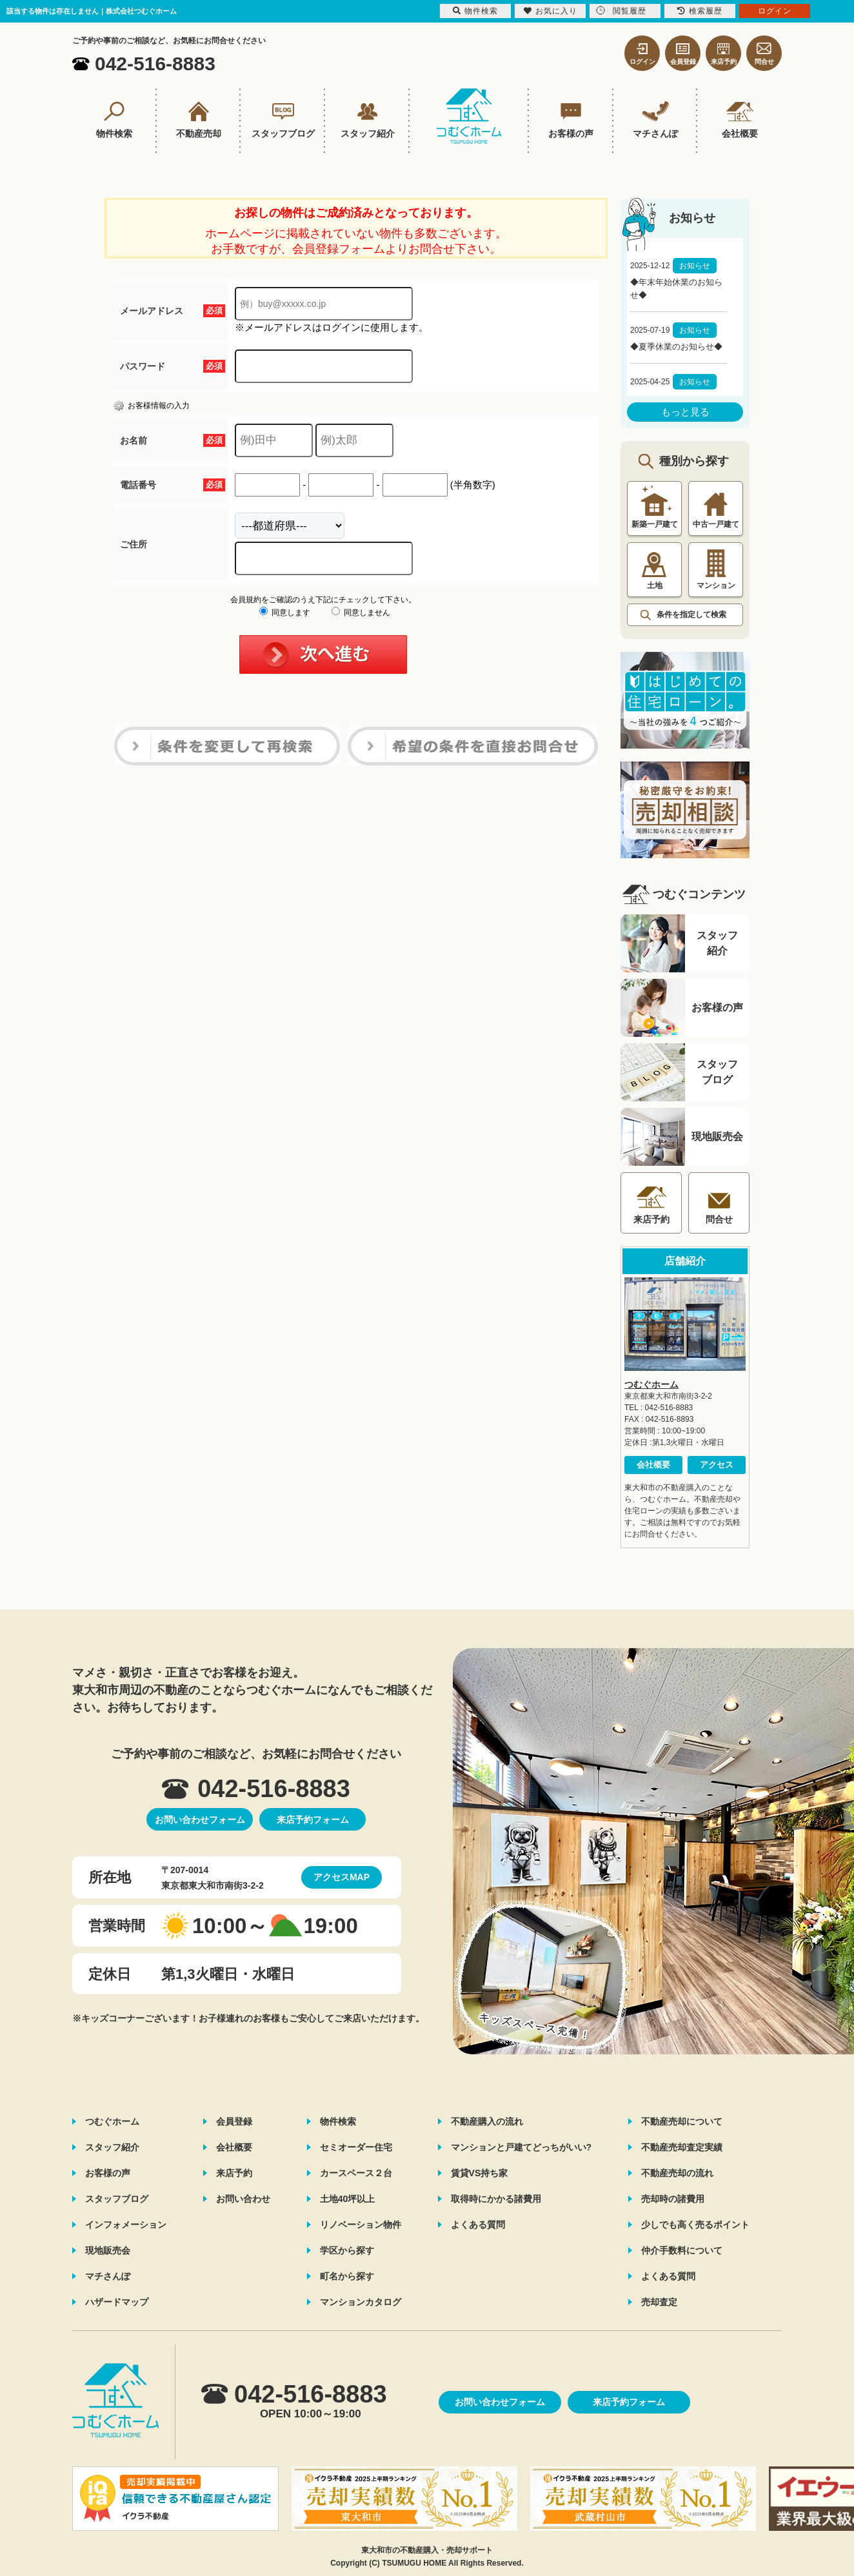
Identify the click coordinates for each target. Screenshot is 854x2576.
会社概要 (653, 1465)
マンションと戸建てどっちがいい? (521, 2147)
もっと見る (685, 411)
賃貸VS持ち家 (479, 2173)
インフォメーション (125, 2224)
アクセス (716, 1465)
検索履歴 (699, 10)
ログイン (774, 10)
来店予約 (234, 2173)
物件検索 (338, 2121)
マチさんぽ (107, 2276)
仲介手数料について (681, 2250)
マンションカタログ (360, 2302)
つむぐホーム (651, 1384)
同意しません (361, 612)
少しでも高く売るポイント (695, 2224)
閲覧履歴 (621, 10)
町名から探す (347, 2276)
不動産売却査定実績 (681, 2147)
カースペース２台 (356, 2173)
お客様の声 (107, 2173)
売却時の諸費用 (672, 2199)
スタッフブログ (116, 2199)
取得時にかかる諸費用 (496, 2199)
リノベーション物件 (360, 2224)
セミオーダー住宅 (356, 2147)
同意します (284, 612)
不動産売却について (681, 2121)
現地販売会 (107, 2250)
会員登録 (234, 2121)
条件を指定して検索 (691, 614)
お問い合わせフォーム (200, 1819)
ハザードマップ (116, 2302)
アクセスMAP (341, 1877)
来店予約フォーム (313, 1819)
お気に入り (550, 10)
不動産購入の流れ (487, 2121)
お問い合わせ (243, 2199)
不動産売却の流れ (677, 2173)
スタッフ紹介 (112, 2147)
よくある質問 (478, 2224)
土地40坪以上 (347, 2199)
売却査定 (659, 2302)
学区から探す (347, 2250)
